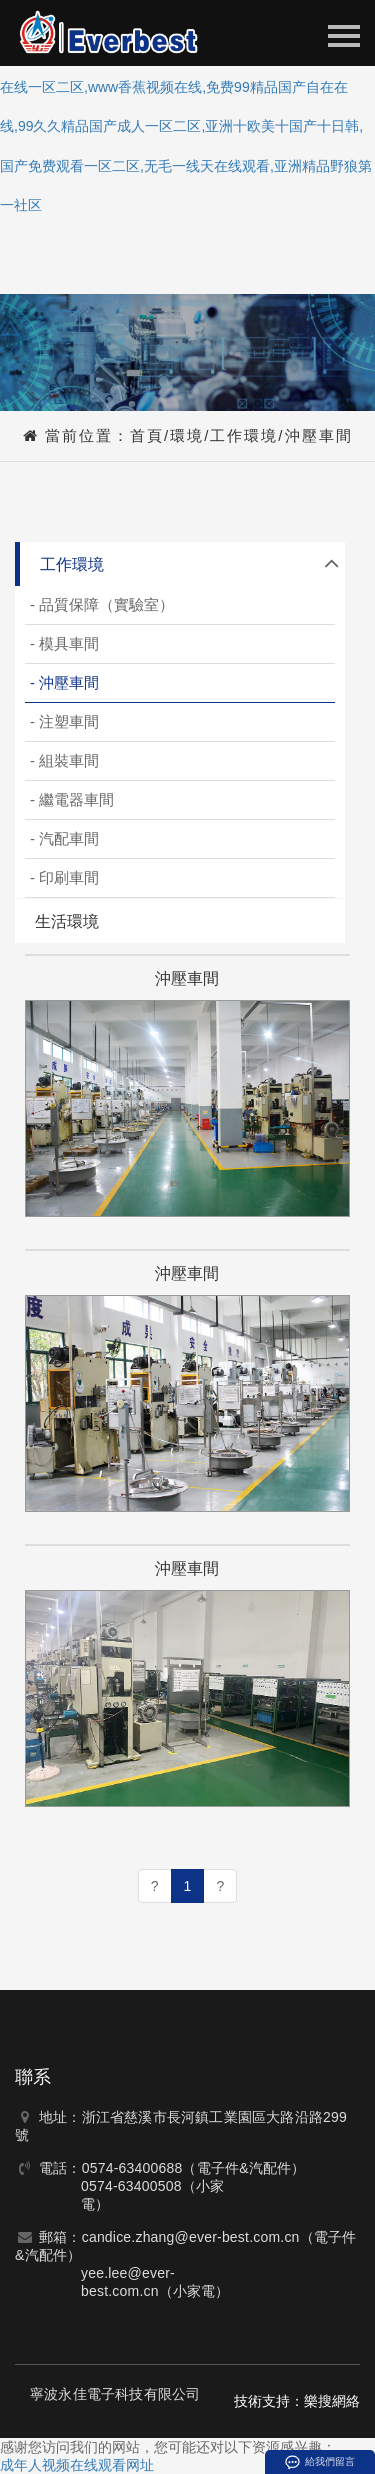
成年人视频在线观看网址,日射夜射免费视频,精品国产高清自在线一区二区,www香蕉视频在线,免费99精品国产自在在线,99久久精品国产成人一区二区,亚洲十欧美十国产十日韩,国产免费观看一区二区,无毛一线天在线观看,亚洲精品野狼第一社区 (186, 126)
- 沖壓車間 (64, 682)
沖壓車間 (319, 435)
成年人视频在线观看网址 (77, 2465)
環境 (187, 435)
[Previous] (155, 1886)
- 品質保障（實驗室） (102, 604)
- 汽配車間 (64, 838)
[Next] (220, 1886)
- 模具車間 (64, 643)
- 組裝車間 (64, 760)
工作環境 (244, 435)
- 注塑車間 (64, 721)
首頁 (147, 435)
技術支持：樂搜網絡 (297, 2401)
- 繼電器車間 (72, 799)
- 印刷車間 (64, 877)
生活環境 (67, 921)
